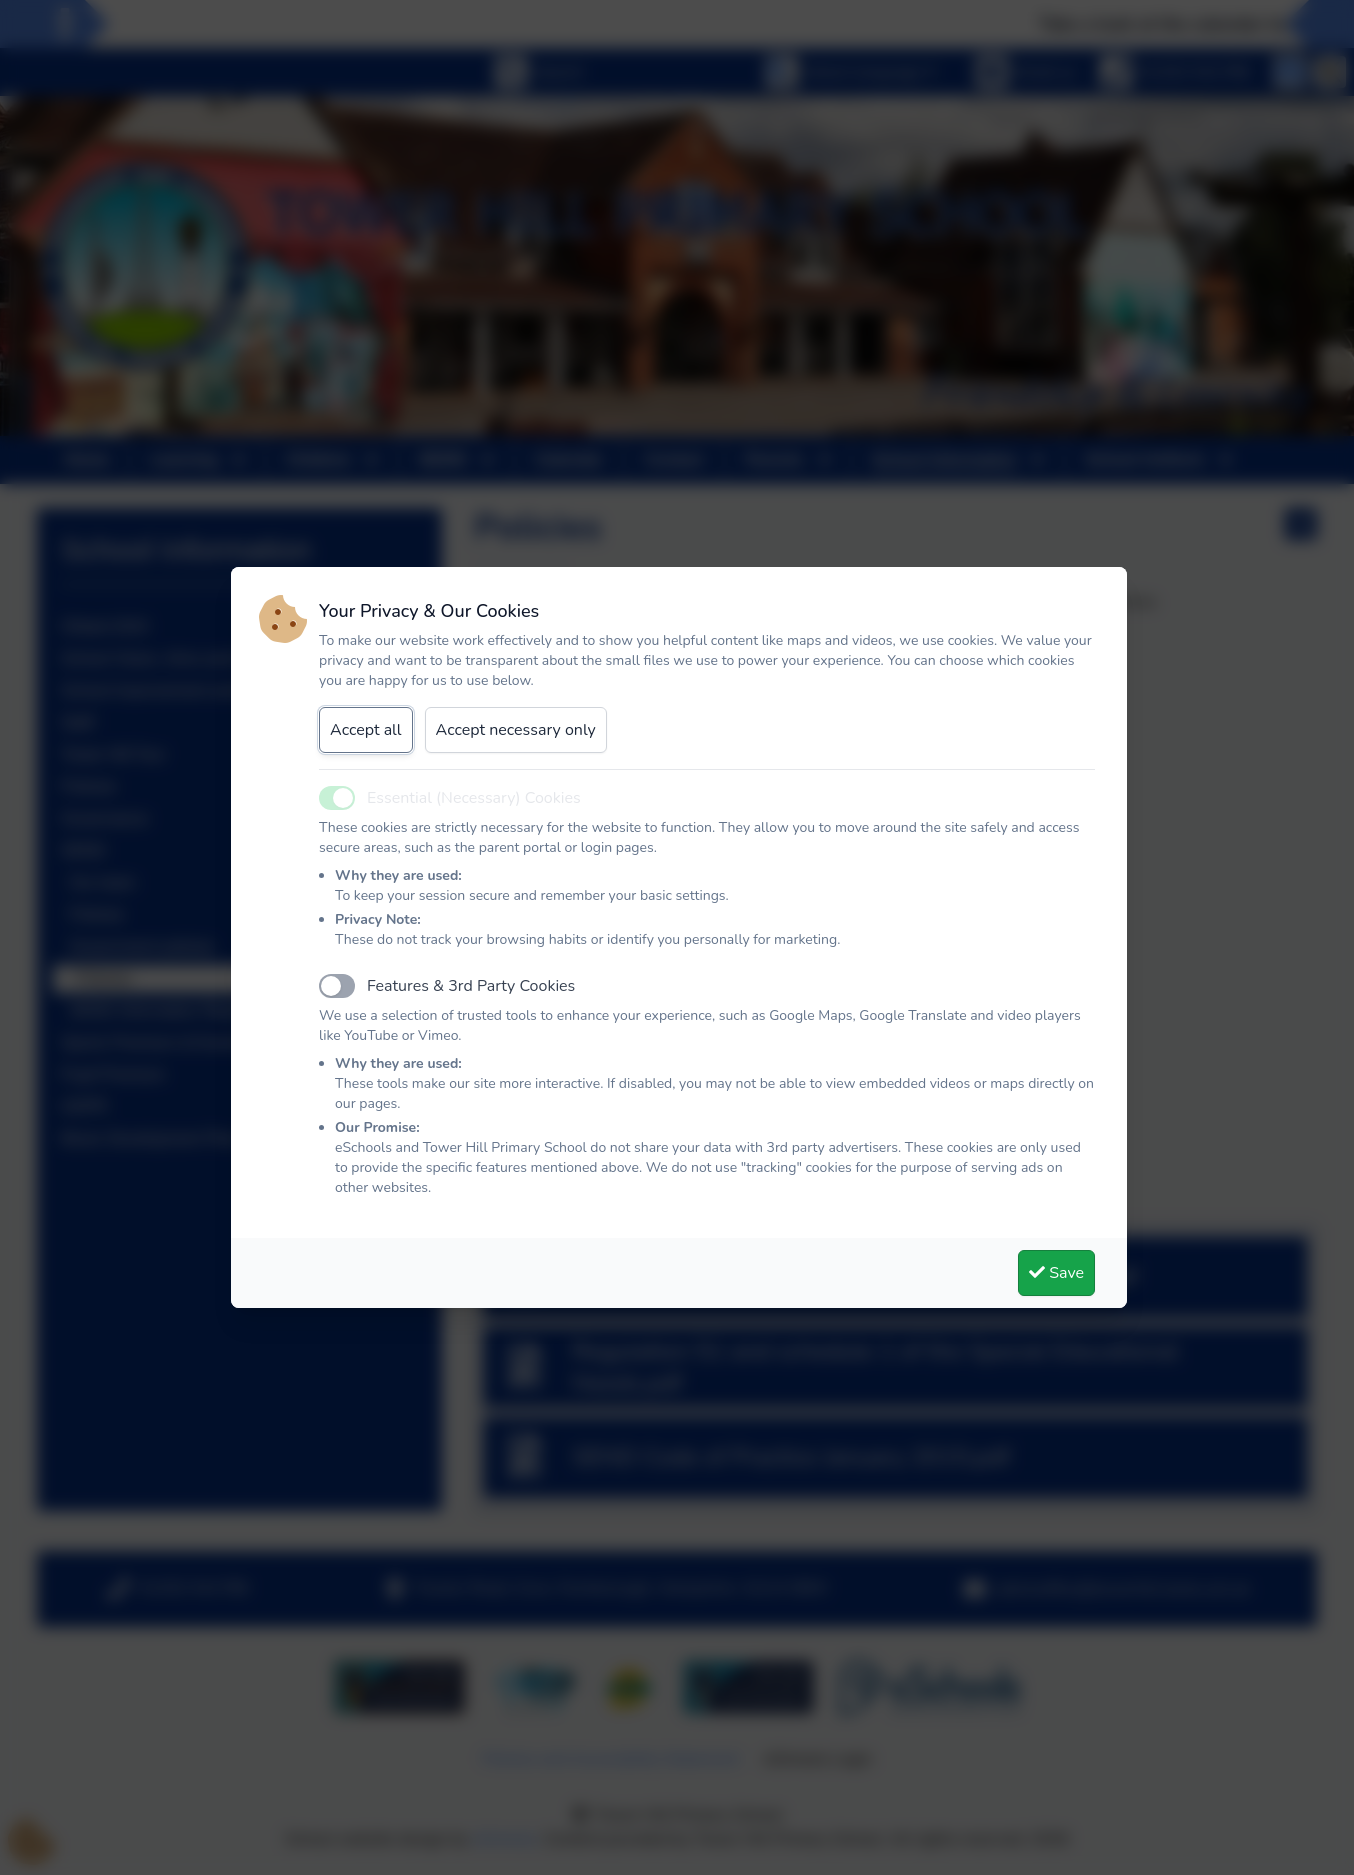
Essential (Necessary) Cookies (474, 798)
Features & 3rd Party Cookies (471, 986)
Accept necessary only (516, 730)
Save (1056, 1273)
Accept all (366, 730)
